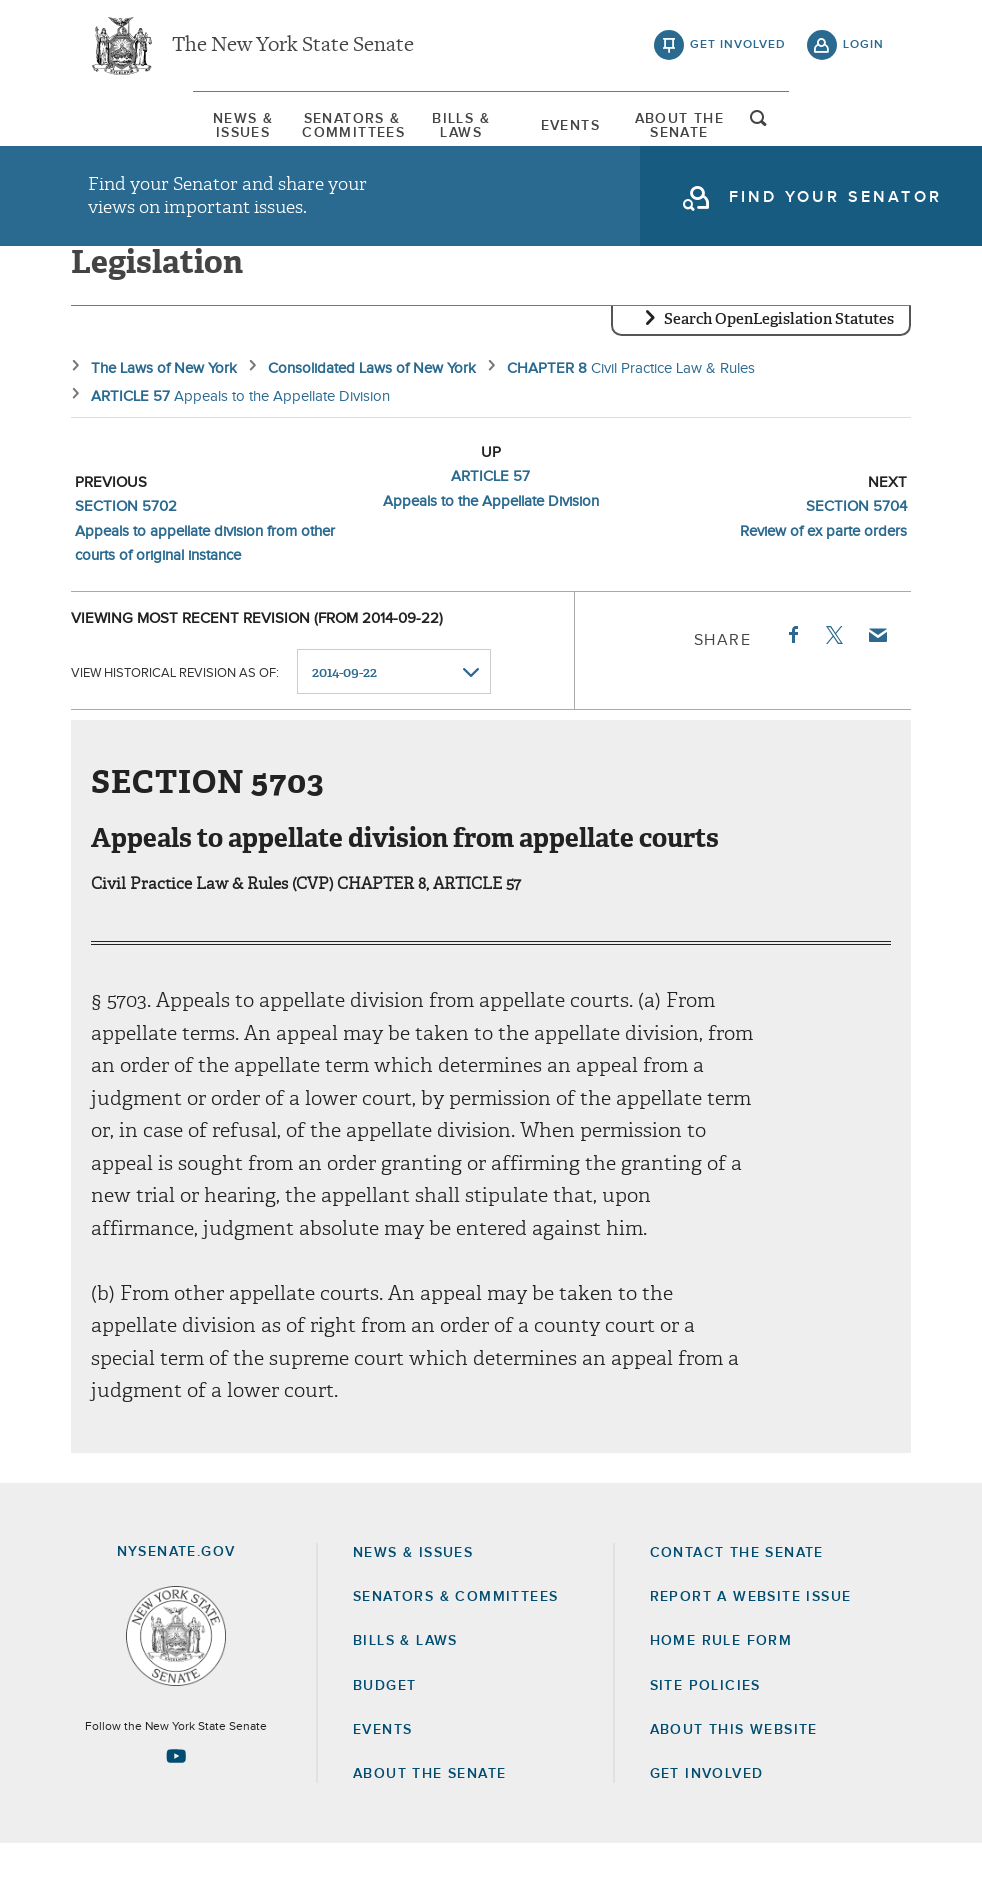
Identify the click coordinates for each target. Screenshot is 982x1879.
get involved (738, 50)
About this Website (734, 1765)
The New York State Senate (293, 50)
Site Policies (705, 1721)
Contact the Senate (737, 1588)
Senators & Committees (295, 135)
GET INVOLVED (707, 1809)
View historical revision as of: (175, 707)
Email (877, 670)
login (863, 50)
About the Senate (429, 1809)
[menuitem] (138, 135)
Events (606, 135)
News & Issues (138, 135)
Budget (384, 1721)
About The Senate (763, 135)
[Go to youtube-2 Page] (176, 1792)
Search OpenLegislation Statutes (779, 355)
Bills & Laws (451, 135)
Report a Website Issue (751, 1632)
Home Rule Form (721, 1677)
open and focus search (864, 133)
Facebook (792, 670)
